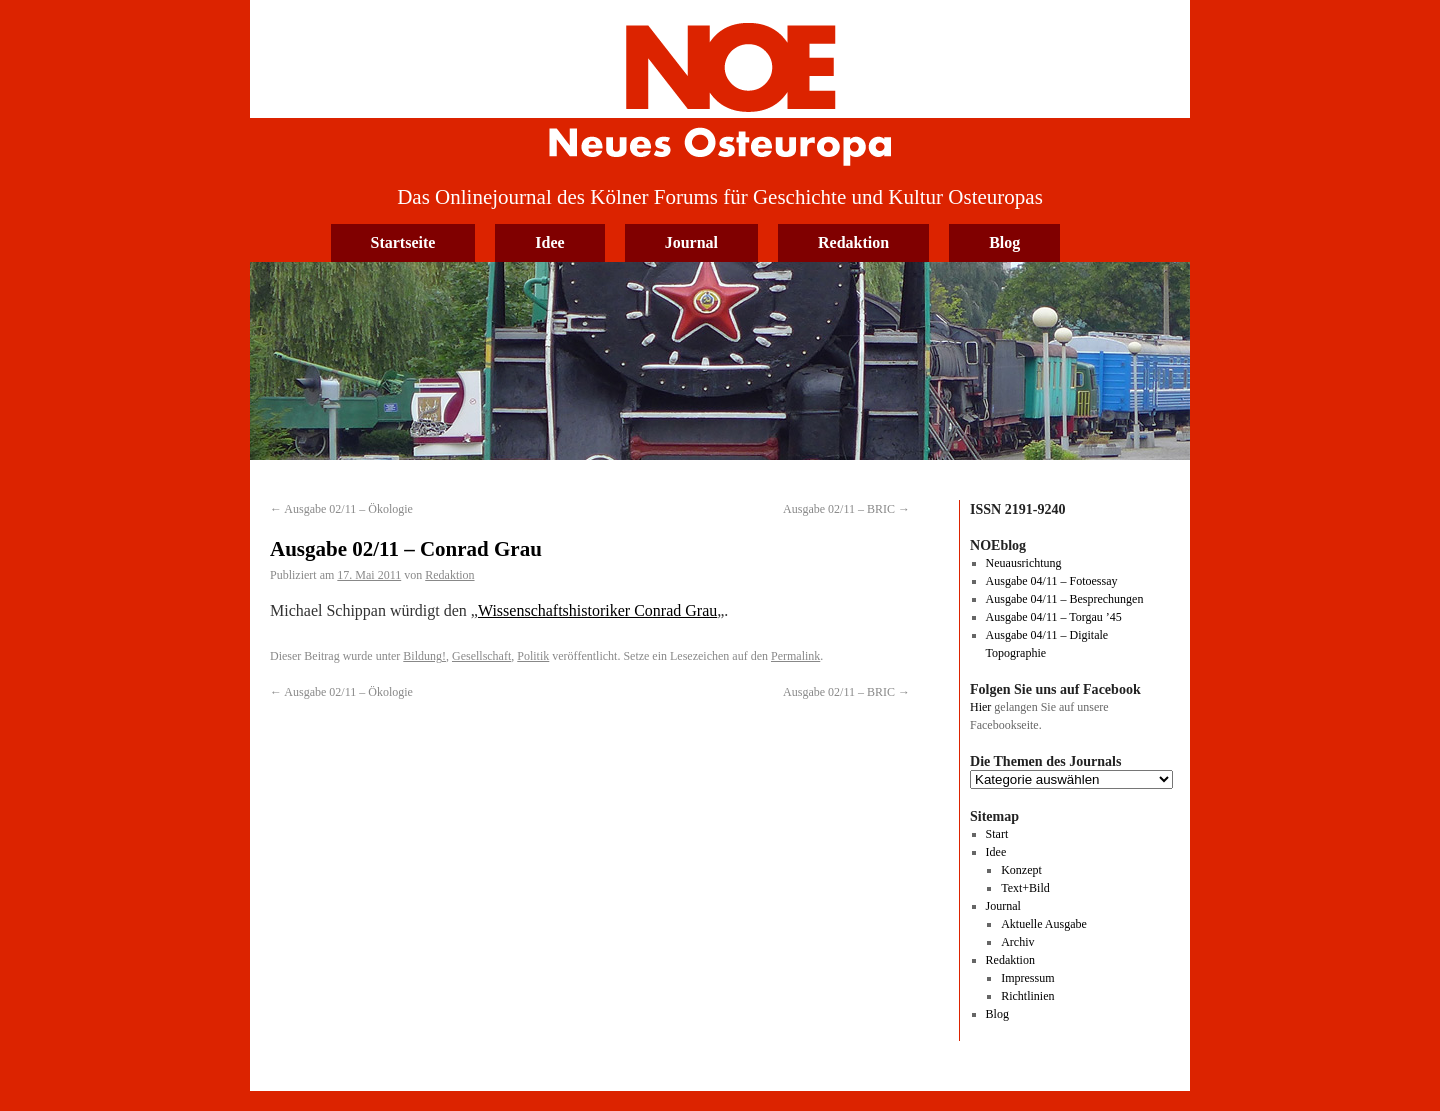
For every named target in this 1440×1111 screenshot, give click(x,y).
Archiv (1017, 942)
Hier (980, 707)
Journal (691, 242)
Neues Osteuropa (720, 87)
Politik (533, 656)
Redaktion (853, 242)
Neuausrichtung (1024, 563)
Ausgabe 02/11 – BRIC (846, 509)
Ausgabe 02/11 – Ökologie (341, 509)
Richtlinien (1027, 996)
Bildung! (424, 656)
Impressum (1027, 978)
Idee (549, 242)
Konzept (1021, 870)
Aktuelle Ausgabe (1044, 924)
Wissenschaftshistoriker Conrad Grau (597, 610)
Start (997, 834)
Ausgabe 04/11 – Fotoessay (1052, 581)
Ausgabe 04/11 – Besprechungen (1065, 599)
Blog (1004, 242)
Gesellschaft (481, 656)
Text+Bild (1025, 888)
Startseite (403, 242)
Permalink (795, 656)
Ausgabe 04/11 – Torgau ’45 (1054, 617)
